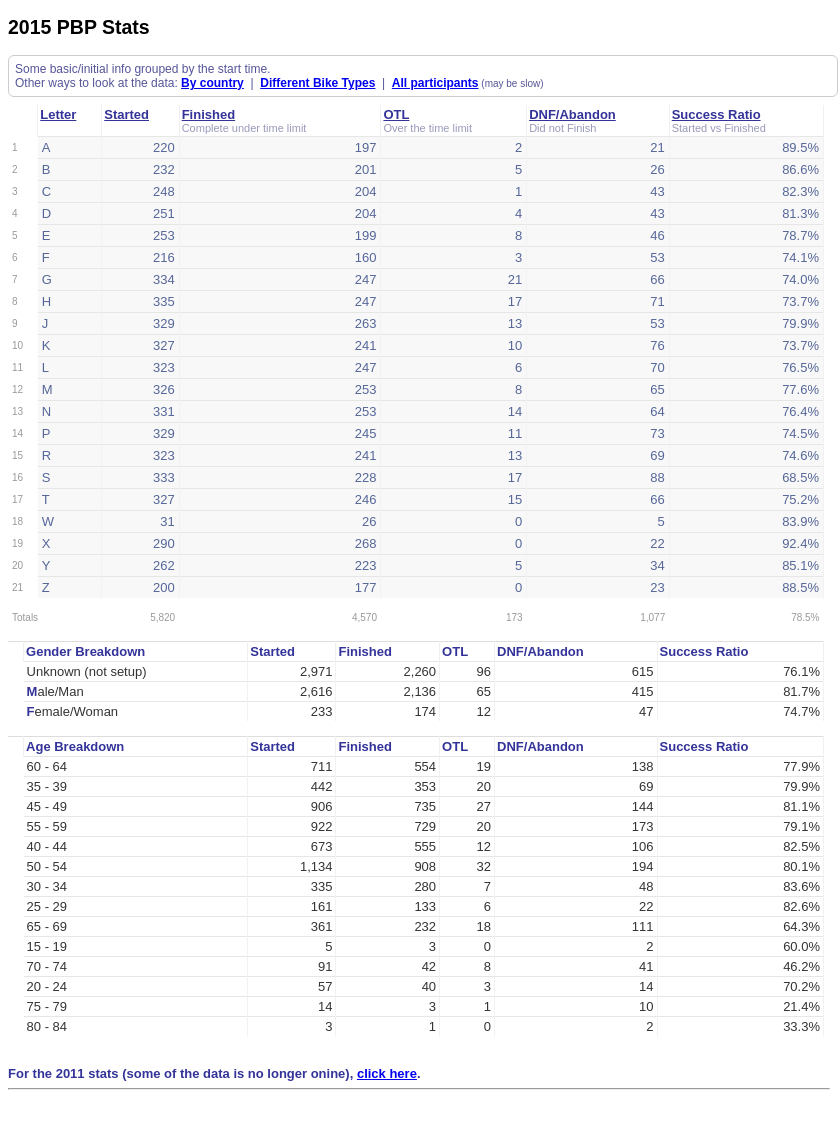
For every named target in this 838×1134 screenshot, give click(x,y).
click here (387, 1073)
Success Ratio (716, 114)
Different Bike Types (317, 83)
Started (126, 114)
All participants (435, 83)
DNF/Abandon (572, 114)
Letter (58, 114)
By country (212, 83)
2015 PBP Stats (79, 27)
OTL (396, 114)
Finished (208, 114)
